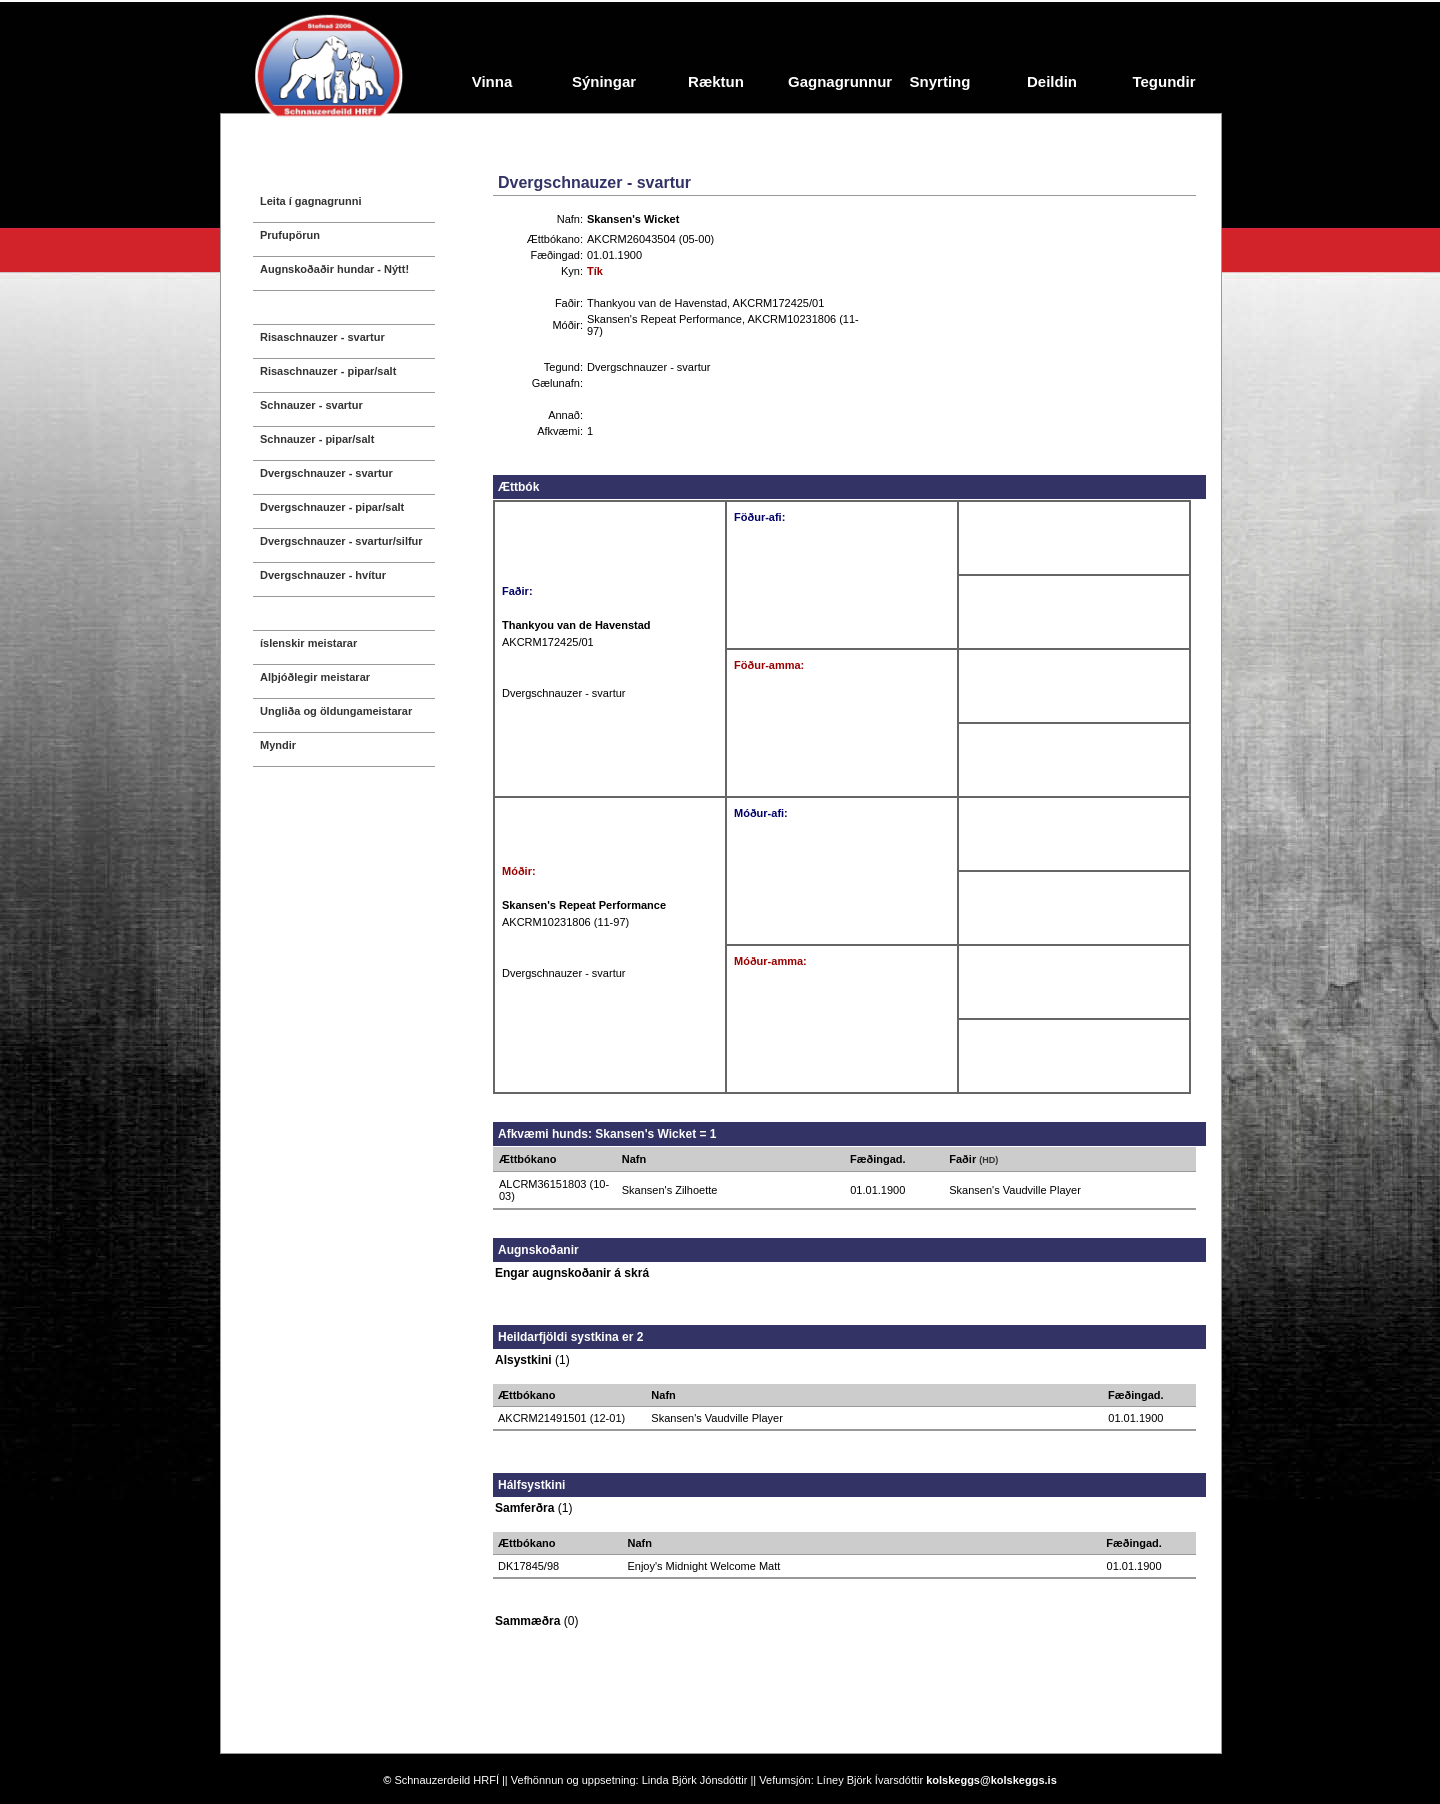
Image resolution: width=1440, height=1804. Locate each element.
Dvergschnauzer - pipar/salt (332, 507)
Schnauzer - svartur (311, 405)
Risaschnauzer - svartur (322, 337)
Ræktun (716, 81)
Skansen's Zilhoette (670, 1190)
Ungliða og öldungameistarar (336, 711)
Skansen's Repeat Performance (664, 319)
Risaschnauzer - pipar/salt (328, 371)
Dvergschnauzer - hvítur (323, 575)
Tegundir (1163, 81)
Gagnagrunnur (836, 81)
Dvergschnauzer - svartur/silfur (341, 541)
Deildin (1052, 81)
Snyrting (940, 81)
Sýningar (604, 81)
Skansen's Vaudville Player (1015, 1190)
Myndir (278, 745)
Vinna (492, 81)
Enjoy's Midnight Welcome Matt (703, 1566)
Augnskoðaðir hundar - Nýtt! (334, 269)
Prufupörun (290, 235)
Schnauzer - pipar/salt (317, 439)
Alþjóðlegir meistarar (315, 677)
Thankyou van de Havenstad (657, 303)
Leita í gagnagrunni (310, 201)
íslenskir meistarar (308, 643)
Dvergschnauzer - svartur (326, 473)
